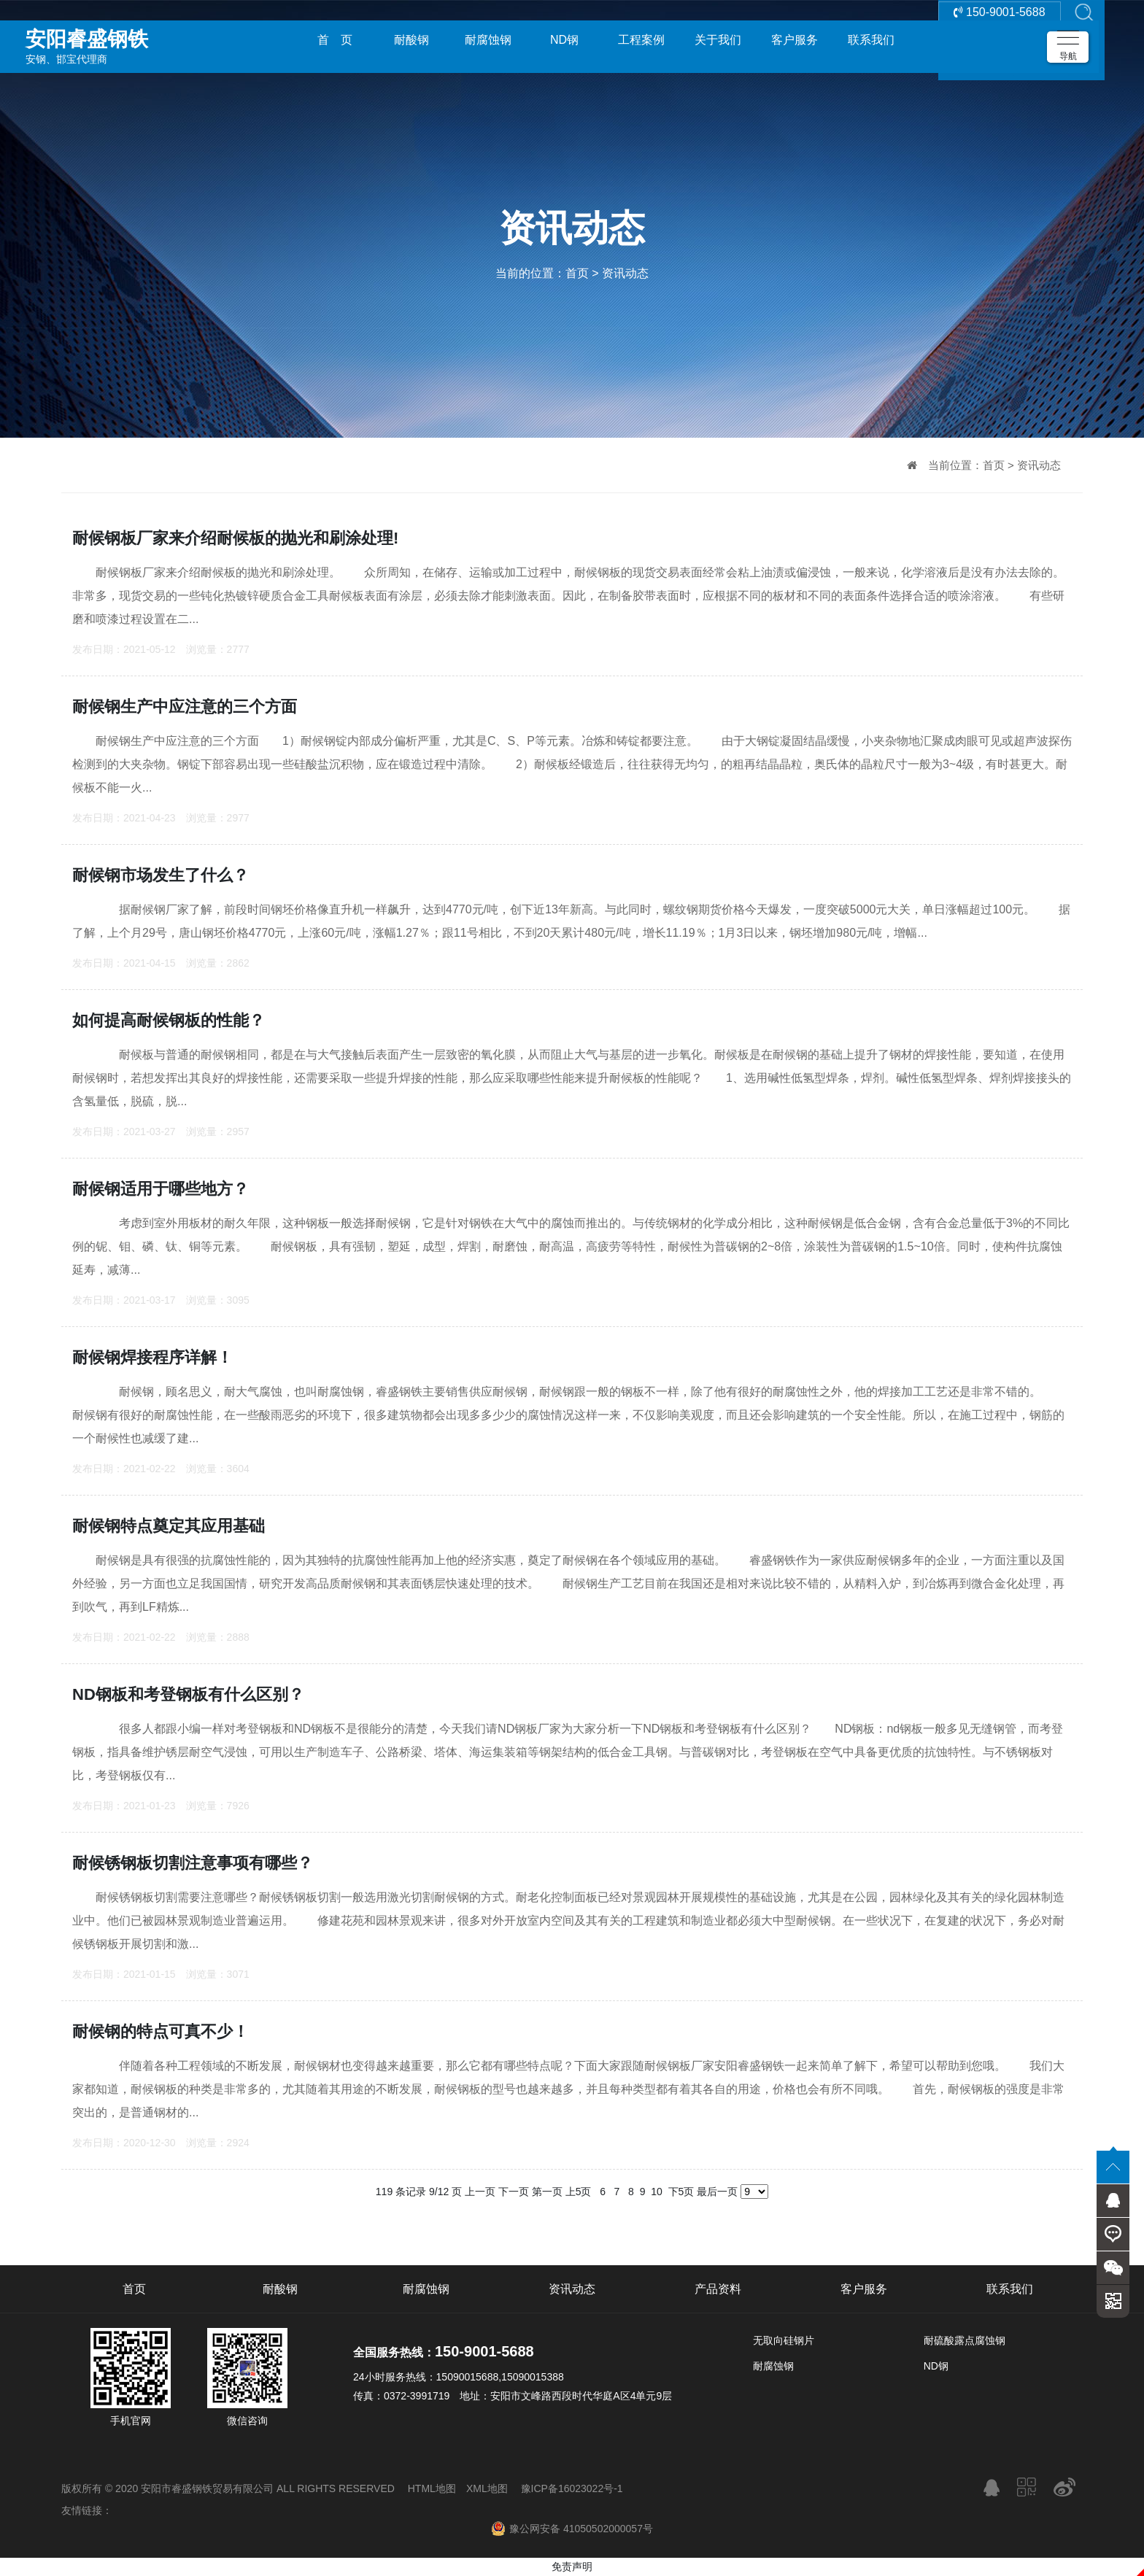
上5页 (578, 2191)
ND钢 (564, 40)
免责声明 (572, 2566)
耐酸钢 (411, 40)
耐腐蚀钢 (488, 40)
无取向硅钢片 (783, 2340)
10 (656, 2191)
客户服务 (794, 40)
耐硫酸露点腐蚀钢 (964, 2340)
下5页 (681, 2191)
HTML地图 (432, 2488)
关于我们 (718, 40)
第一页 (547, 2191)
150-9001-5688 (1000, 40)
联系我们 (871, 40)
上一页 (480, 2191)
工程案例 (641, 40)
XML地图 (487, 2488)
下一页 (513, 2191)
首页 (577, 273)
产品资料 (718, 2289)
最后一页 (717, 2191)
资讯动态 (625, 273)
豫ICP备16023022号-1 (572, 2488)
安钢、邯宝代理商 (128, 39)
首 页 (334, 40)
